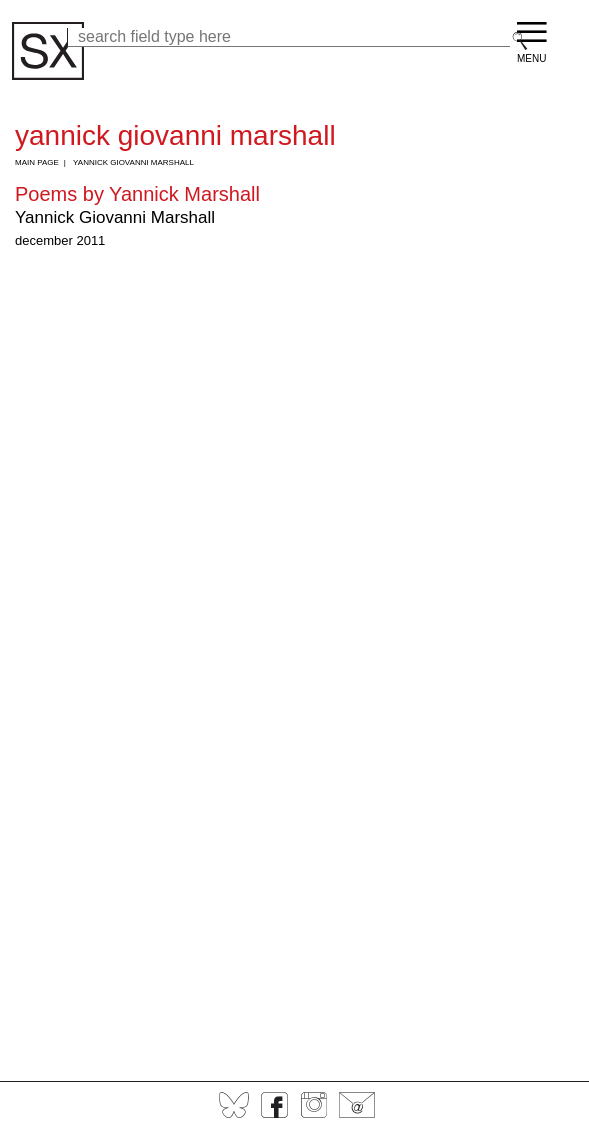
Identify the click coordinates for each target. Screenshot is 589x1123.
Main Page (37, 162)
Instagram (314, 1105)
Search (520, 41)
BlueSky (234, 1105)
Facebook (274, 1105)
